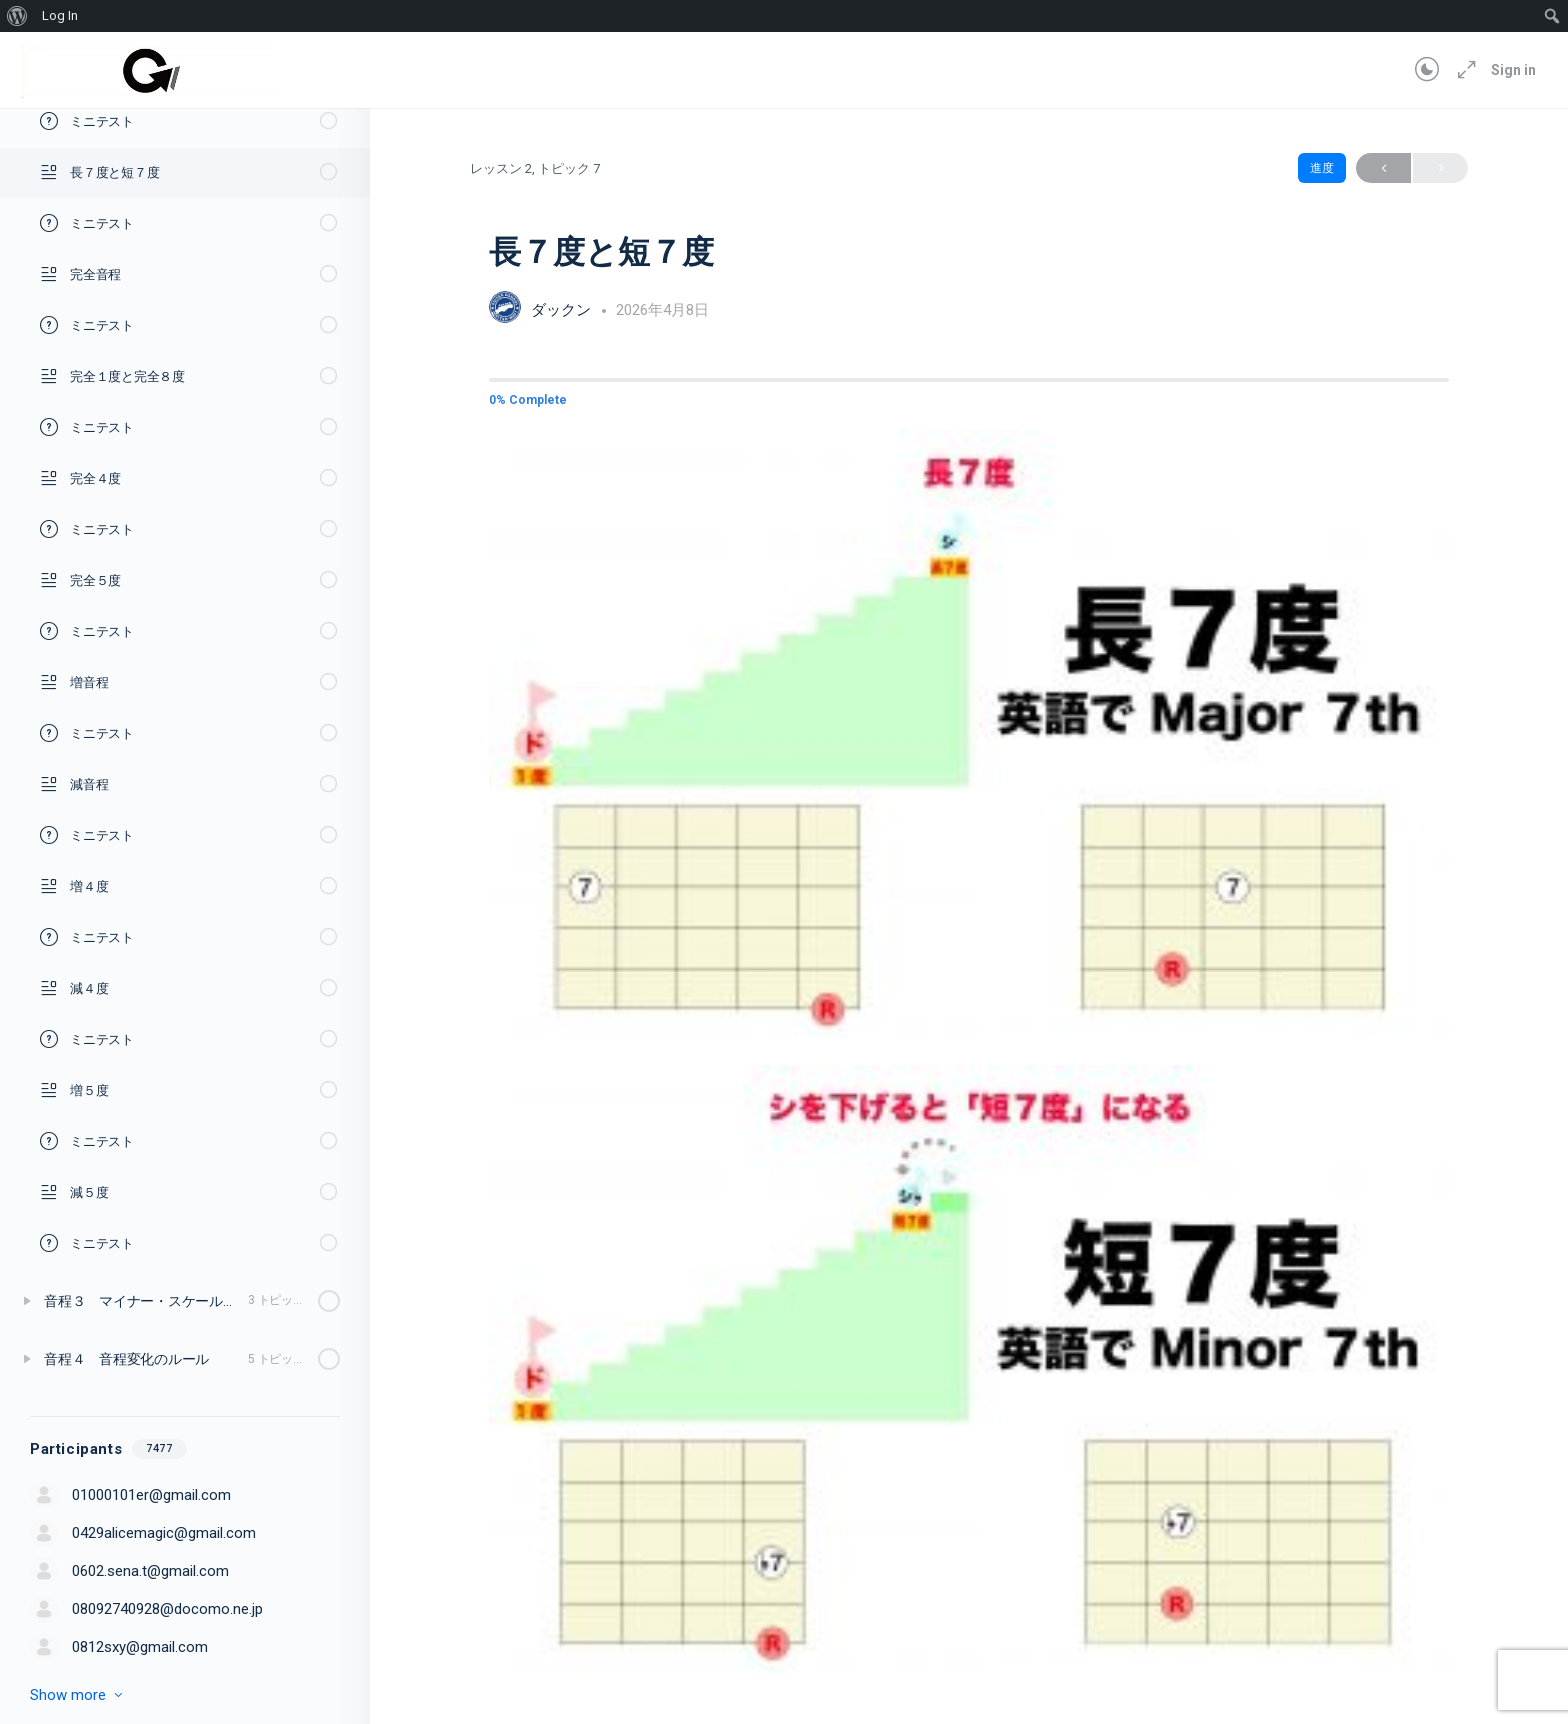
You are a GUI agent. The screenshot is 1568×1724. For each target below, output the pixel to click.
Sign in (1513, 70)
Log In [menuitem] (60, 15)
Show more (78, 1695)
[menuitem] (17, 16)
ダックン (563, 310)
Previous (1383, 168)
